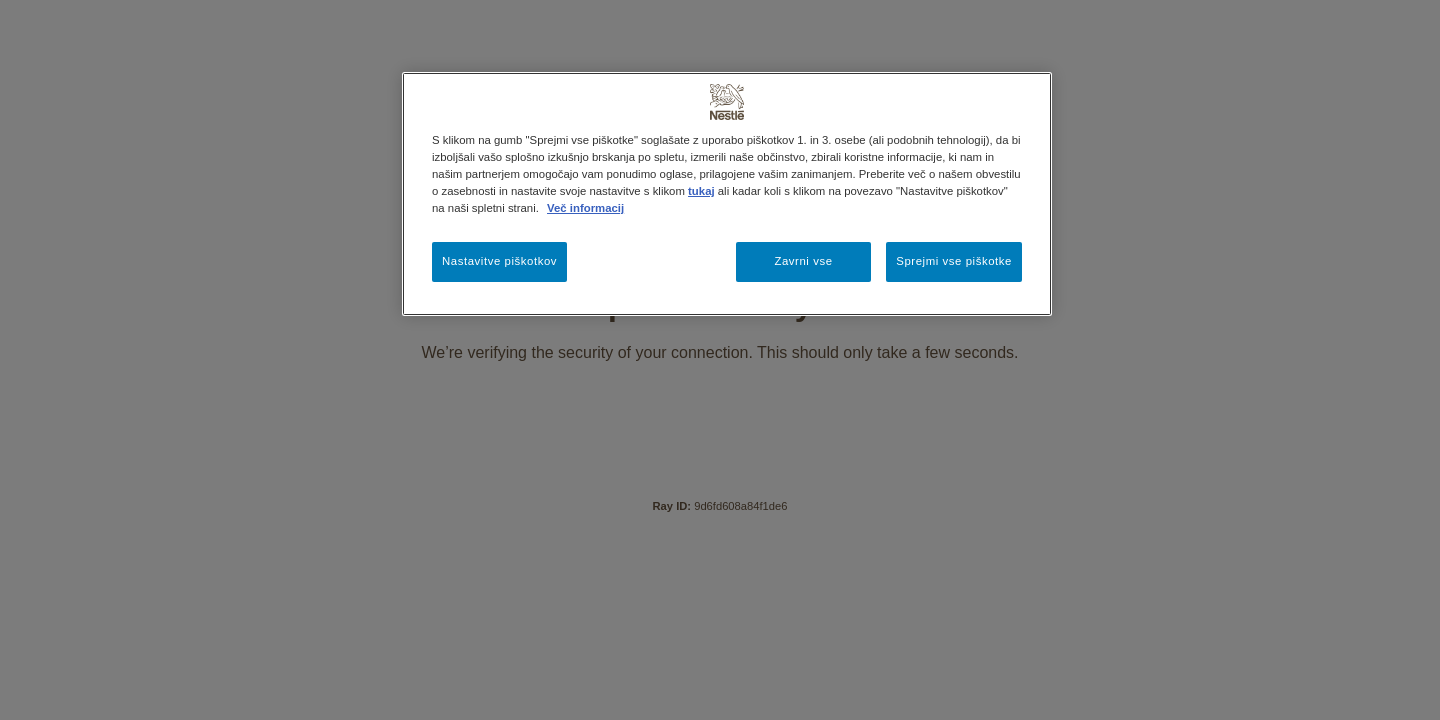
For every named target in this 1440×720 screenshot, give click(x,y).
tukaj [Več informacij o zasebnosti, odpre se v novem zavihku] (701, 191)
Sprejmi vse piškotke (954, 261)
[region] (727, 194)
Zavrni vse (803, 261)
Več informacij (585, 208)
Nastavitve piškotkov (499, 261)
